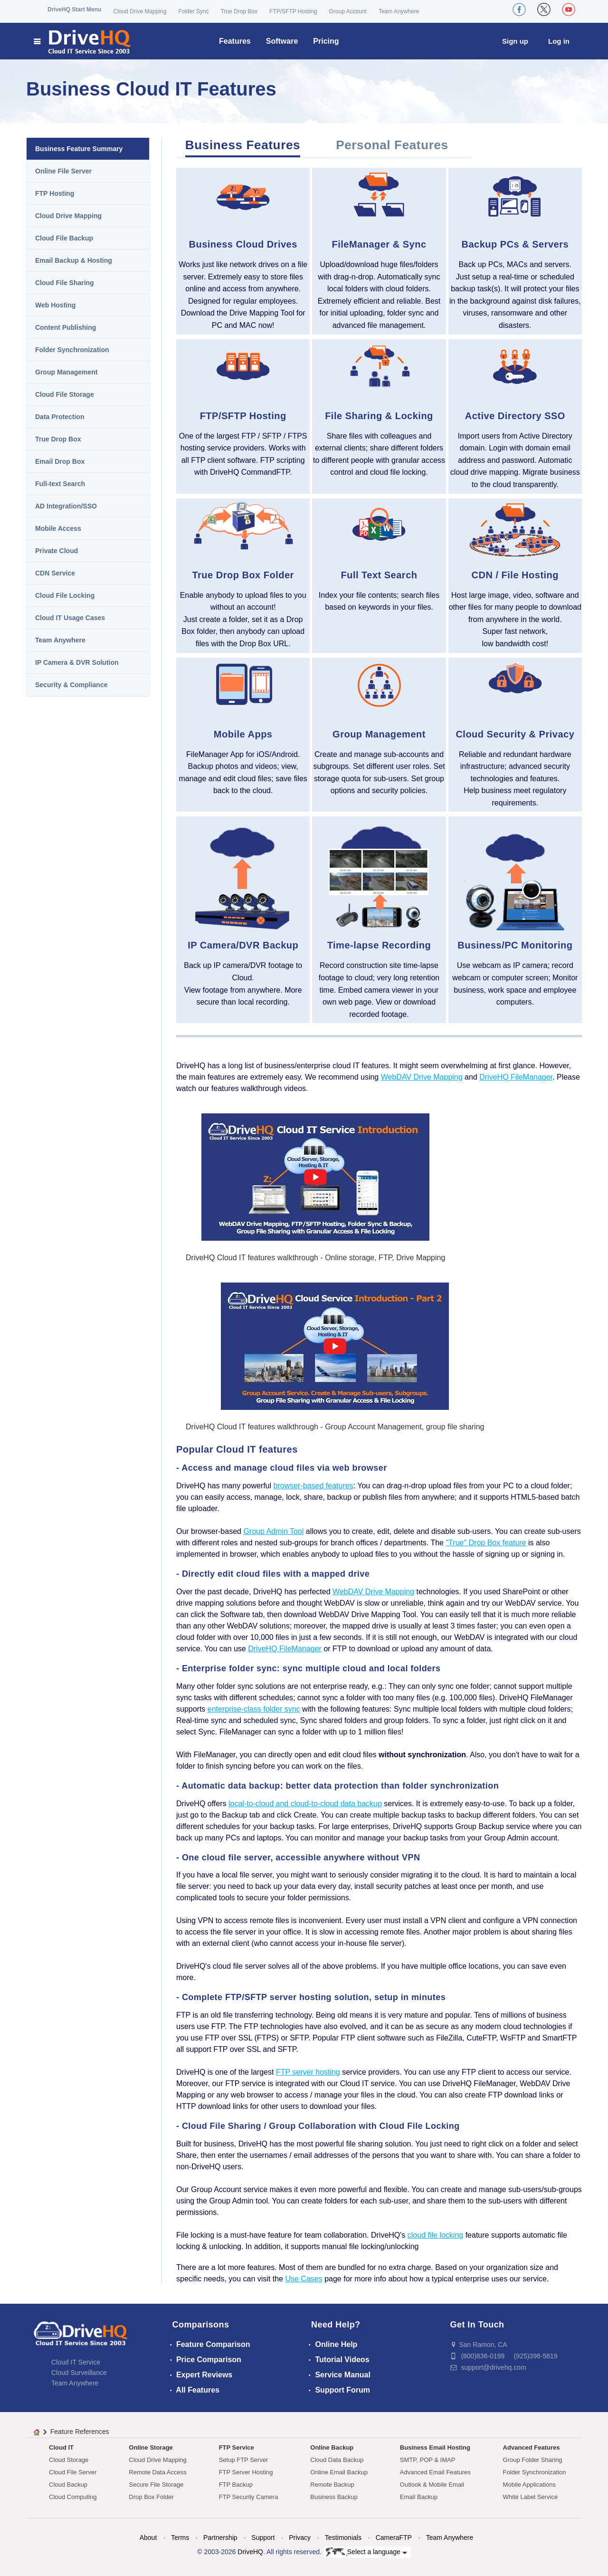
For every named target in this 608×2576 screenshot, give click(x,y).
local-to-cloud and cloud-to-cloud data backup (305, 1804)
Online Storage (150, 2447)
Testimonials (343, 2537)
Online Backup (331, 2447)
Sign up (515, 41)
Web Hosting (55, 305)
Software (282, 41)
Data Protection (59, 417)
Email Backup (418, 2496)
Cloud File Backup (64, 238)
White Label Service (530, 2496)
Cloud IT (61, 2447)
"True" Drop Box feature (486, 1543)
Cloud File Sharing (64, 283)
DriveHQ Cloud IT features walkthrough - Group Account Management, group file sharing (335, 1427)
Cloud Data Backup (336, 2459)
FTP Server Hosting (246, 2472)
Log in (559, 41)
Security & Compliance (71, 685)
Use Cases (303, 2279)
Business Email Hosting (435, 2447)
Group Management (66, 372)
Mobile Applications (529, 2484)
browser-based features (313, 1486)
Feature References (79, 2431)
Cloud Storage (68, 2459)
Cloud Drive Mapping (139, 11)
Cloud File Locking (65, 595)
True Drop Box (238, 11)
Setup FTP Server (243, 2459)
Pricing (326, 41)
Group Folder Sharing (532, 2459)
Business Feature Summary (79, 149)
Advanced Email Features (435, 2472)
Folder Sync (193, 11)
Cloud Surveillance (79, 2372)
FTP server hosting (308, 2072)
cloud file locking (435, 2235)
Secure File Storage (156, 2484)
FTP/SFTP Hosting (293, 11)
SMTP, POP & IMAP (428, 2459)
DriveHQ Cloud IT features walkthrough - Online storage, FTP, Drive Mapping (315, 1258)
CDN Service (55, 573)
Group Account (348, 11)
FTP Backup (236, 2484)
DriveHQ (250, 2552)
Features (235, 41)
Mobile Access (58, 528)
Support (263, 2537)
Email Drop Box (60, 461)
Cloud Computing (72, 2496)
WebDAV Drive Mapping (422, 1077)
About (148, 2537)
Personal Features (392, 145)
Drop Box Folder (151, 2496)
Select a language (366, 2552)
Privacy (300, 2537)
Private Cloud (56, 551)
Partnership (220, 2537)
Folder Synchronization (72, 350)
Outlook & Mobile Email (432, 2484)
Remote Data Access (157, 2472)
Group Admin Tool (273, 1531)
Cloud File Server (72, 2472)
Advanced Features (531, 2447)
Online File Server (63, 171)
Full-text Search (60, 484)
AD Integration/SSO (66, 506)
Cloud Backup (68, 2484)
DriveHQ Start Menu (74, 9)
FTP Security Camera (248, 2496)
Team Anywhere (399, 11)
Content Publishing (65, 327)
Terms (180, 2537)
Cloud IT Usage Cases (70, 618)
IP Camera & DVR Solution (77, 662)
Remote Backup (332, 2484)
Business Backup (334, 2496)
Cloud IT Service (75, 2362)
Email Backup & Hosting (73, 260)
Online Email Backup (339, 2472)
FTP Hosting (54, 193)
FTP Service (236, 2447)
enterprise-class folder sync (254, 1709)
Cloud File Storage (64, 394)
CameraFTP (394, 2537)
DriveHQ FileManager (515, 1077)
